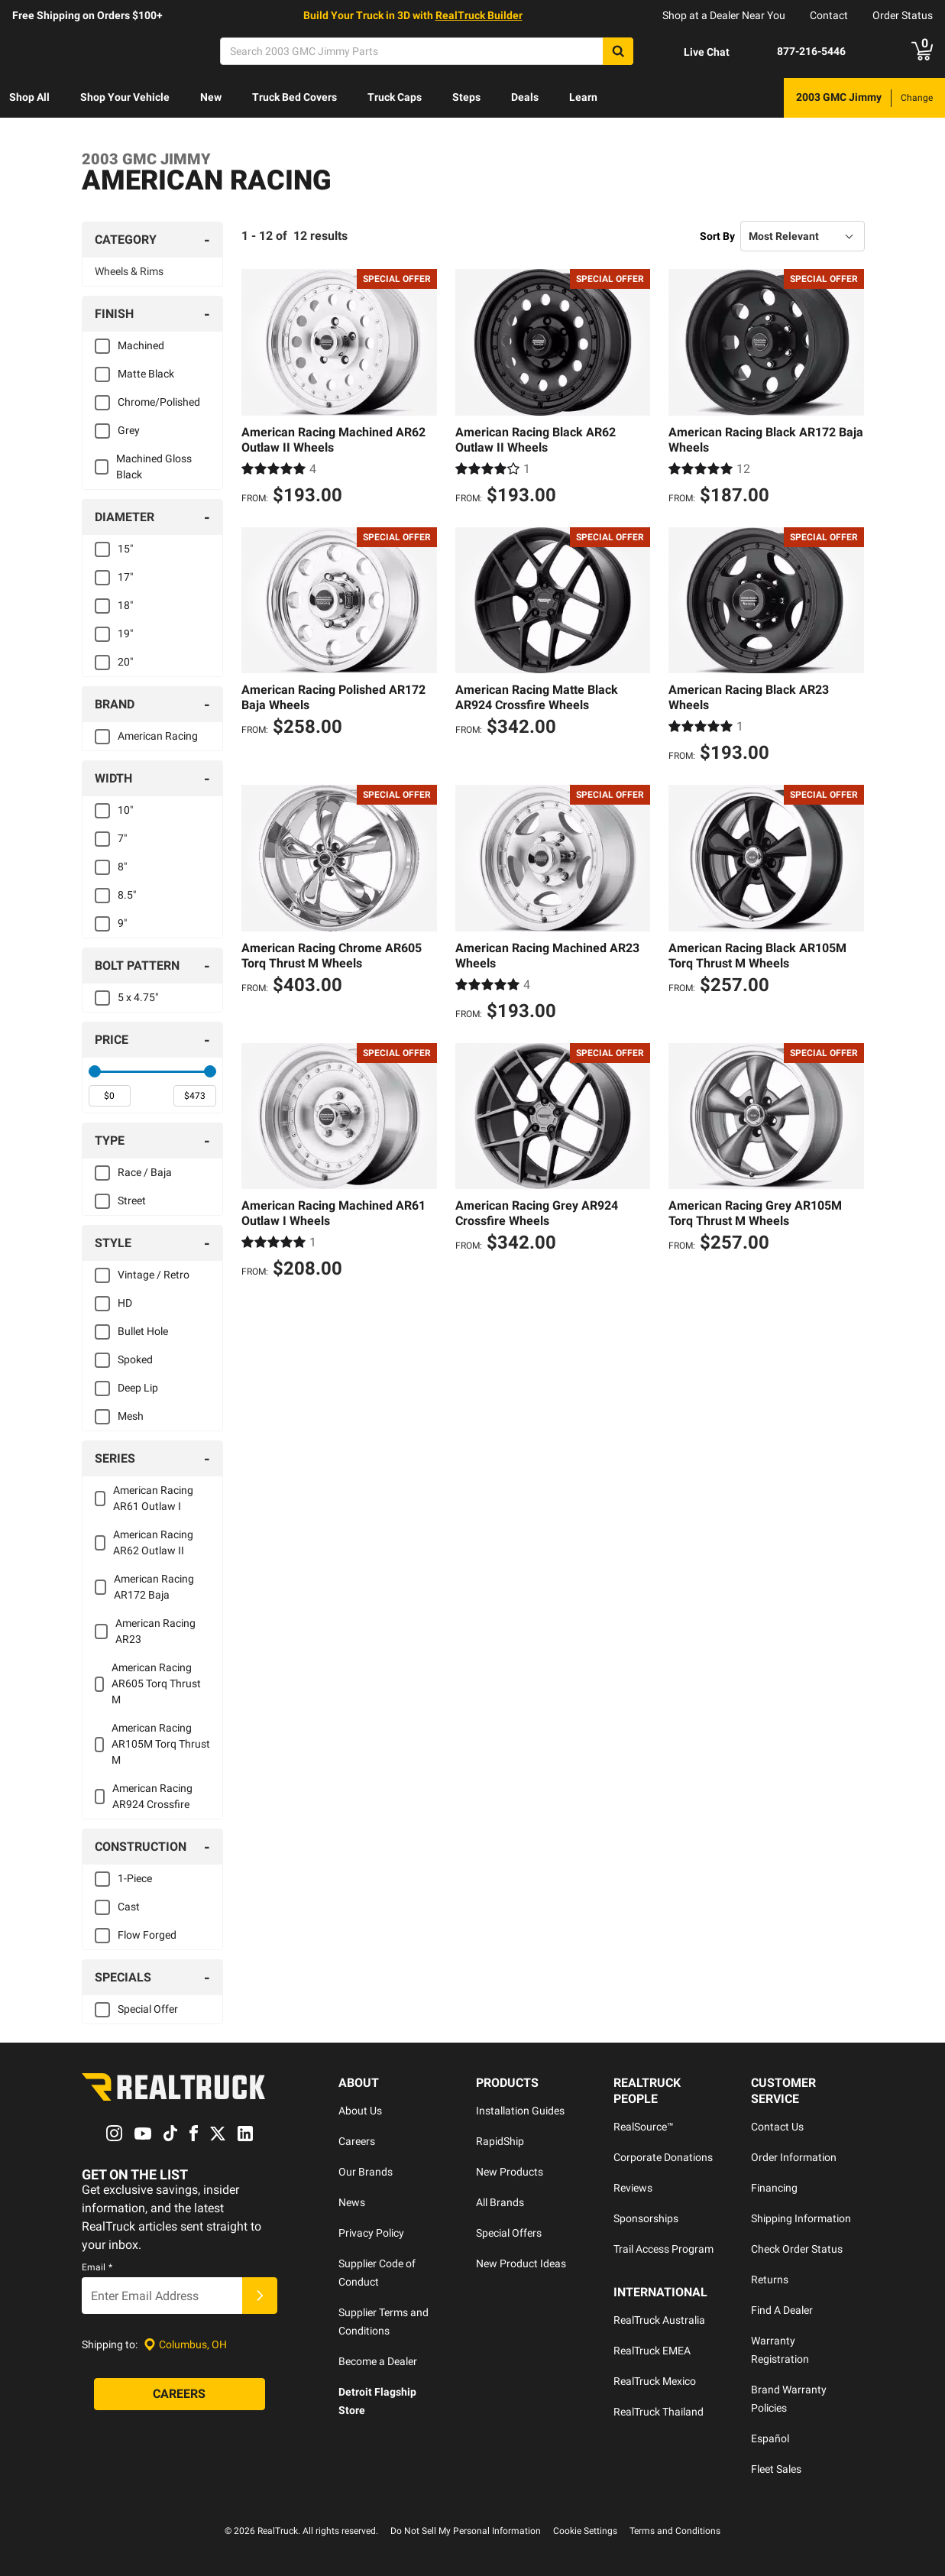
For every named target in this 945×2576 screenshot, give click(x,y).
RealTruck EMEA (652, 2350)
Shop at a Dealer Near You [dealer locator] (723, 15)
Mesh (131, 1416)
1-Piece (135, 1878)
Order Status (902, 15)
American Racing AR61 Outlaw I (153, 1498)
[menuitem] (29, 98)
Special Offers (509, 2233)
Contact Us (777, 2127)
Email (97, 2268)
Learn (583, 97)
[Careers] (179, 2395)
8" (122, 866)
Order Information (794, 2157)
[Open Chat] (694, 52)
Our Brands (365, 2172)
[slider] (95, 1071)
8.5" (127, 895)
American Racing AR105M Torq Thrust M (161, 1744)
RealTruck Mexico (654, 2381)
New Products (509, 2172)
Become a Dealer (377, 2361)
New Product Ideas (521, 2263)
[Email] (162, 2296)
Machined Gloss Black (154, 466)
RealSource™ (643, 2127)
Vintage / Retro (153, 1275)
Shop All (29, 97)
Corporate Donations (663, 2157)
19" (125, 633)
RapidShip (500, 2141)
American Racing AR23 (155, 1631)
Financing (774, 2188)
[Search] (426, 51)
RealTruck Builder (479, 15)
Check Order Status (797, 2249)
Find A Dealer (782, 2310)
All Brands (500, 2202)
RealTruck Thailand (658, 2412)
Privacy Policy (371, 2233)
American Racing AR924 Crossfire (152, 1796)
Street (132, 1200)
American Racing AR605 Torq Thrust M (156, 1683)
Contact (829, 15)
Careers (356, 2141)
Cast (129, 1906)
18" (125, 605)
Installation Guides (520, 2111)
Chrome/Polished (159, 402)
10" (125, 810)
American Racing (158, 736)
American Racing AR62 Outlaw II (153, 1542)
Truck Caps (394, 97)
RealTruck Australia (659, 2320)
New (211, 97)
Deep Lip (138, 1388)
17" (125, 577)
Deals (525, 97)
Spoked (135, 1359)
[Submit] (259, 2296)
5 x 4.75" (138, 997)
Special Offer (148, 2009)
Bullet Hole (143, 1331)
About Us (360, 2111)
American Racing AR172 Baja (154, 1587)
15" (125, 549)
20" (125, 662)
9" (122, 923)
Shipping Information (801, 2218)
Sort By (717, 236)
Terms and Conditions (674, 2531)
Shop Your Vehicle (125, 97)
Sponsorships (645, 2218)
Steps (466, 97)
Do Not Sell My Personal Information (465, 2531)
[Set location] (185, 2345)
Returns (769, 2279)
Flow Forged (147, 1935)
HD (125, 1303)
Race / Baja (145, 1172)
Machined (141, 345)
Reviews (632, 2188)
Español (770, 2438)
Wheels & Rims (129, 271)
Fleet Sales (776, 2469)
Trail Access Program (663, 2249)
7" (122, 838)
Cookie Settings (585, 2531)
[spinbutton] (110, 1096)
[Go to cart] (922, 51)
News (351, 2202)
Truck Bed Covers (294, 97)
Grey (129, 430)
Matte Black (146, 374)
